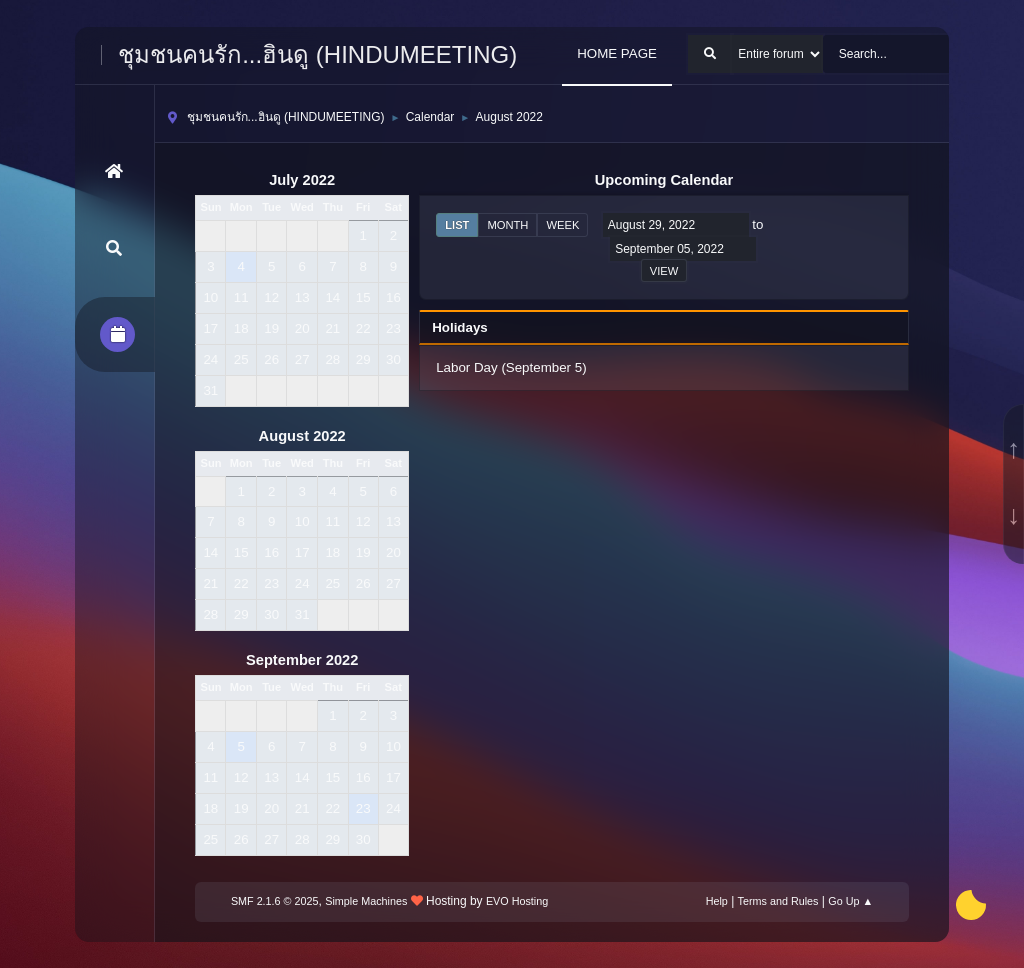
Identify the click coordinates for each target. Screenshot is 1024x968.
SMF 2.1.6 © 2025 (275, 901)
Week (562, 225)
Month (507, 225)
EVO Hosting (517, 901)
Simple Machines (366, 901)
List (457, 225)
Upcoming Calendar (664, 180)
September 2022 (302, 660)
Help (717, 901)
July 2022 (302, 180)
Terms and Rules (778, 901)
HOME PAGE (617, 53)
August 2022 (302, 436)
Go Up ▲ (850, 901)
